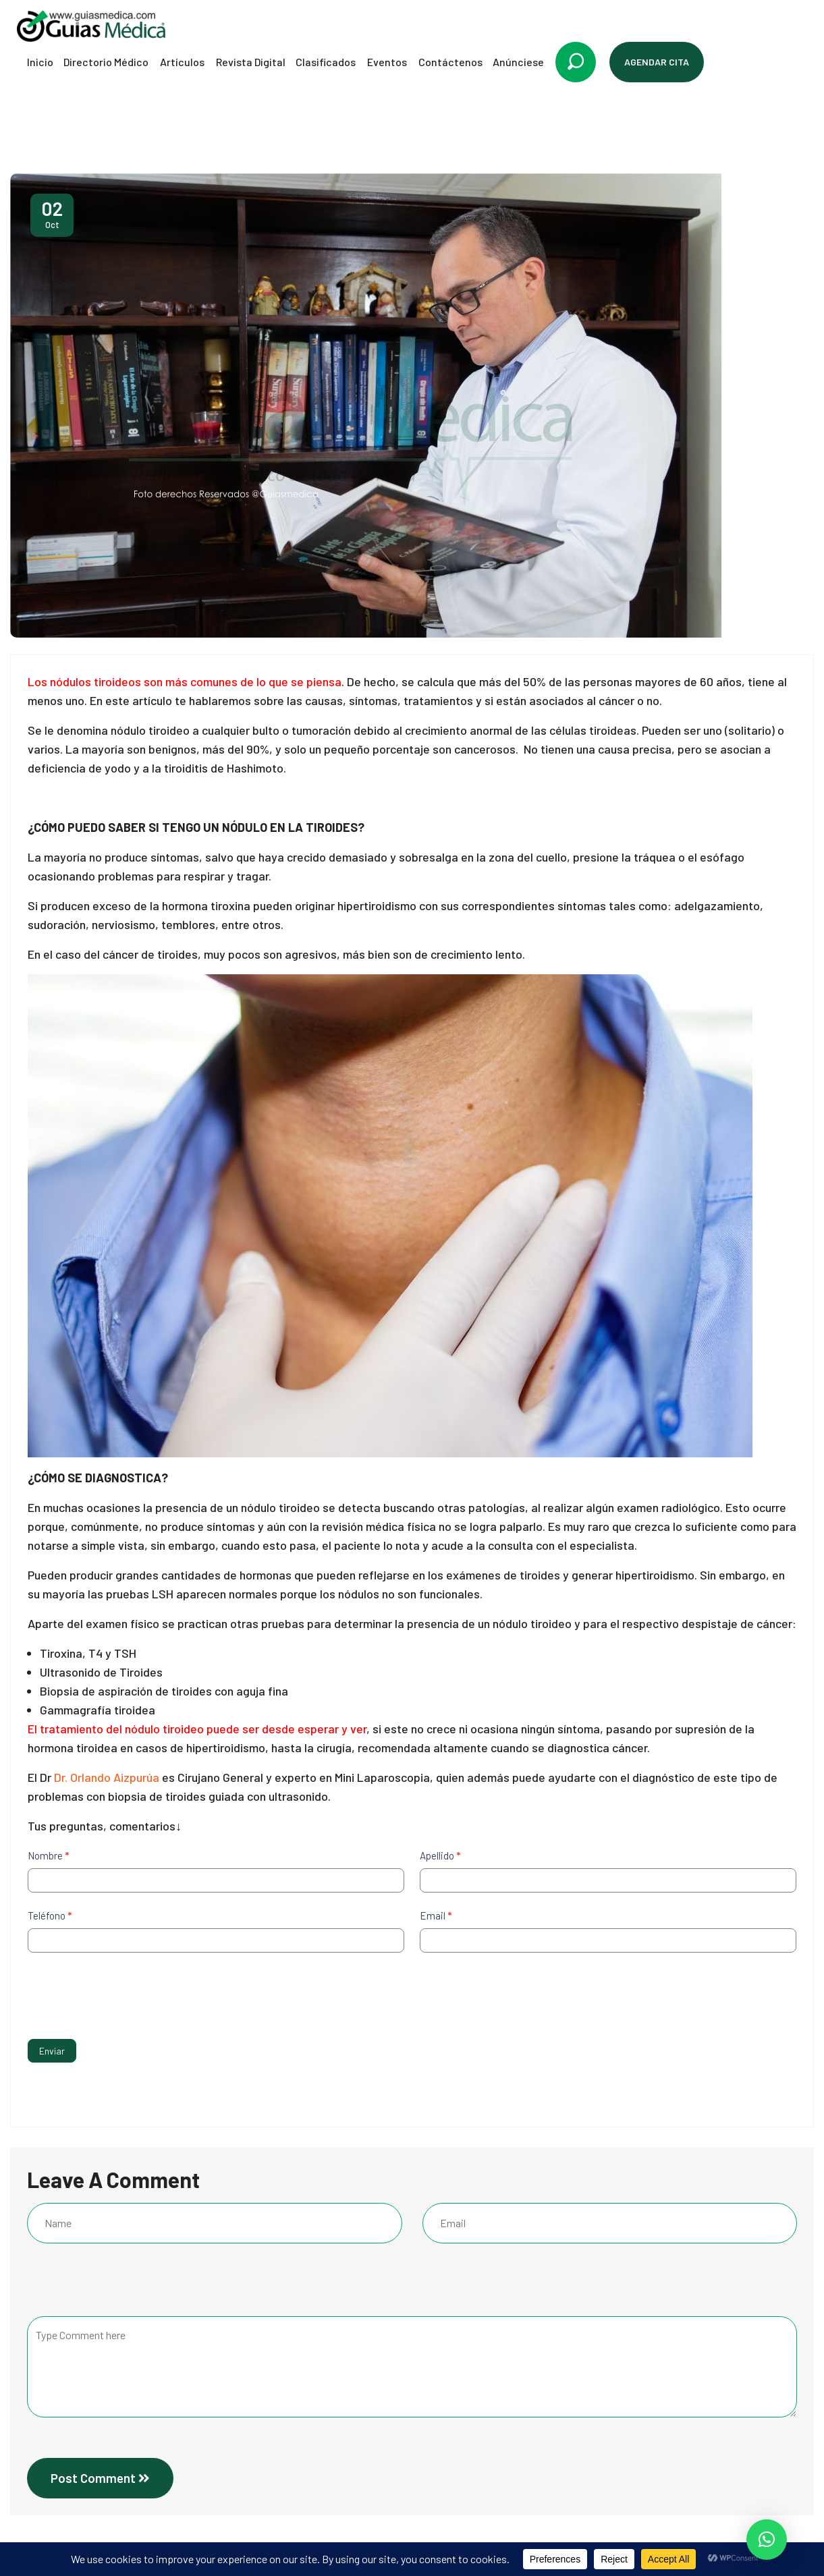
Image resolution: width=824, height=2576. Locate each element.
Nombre (48, 1855)
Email (435, 1915)
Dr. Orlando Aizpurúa (106, 1777)
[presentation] (130, 1992)
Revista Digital (250, 61)
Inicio (40, 61)
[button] (766, 2539)
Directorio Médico (105, 61)
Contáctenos (450, 61)
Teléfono (50, 1915)
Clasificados (326, 61)
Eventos (387, 61)
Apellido (440, 1855)
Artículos (182, 61)
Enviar (52, 2050)
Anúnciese (518, 61)
